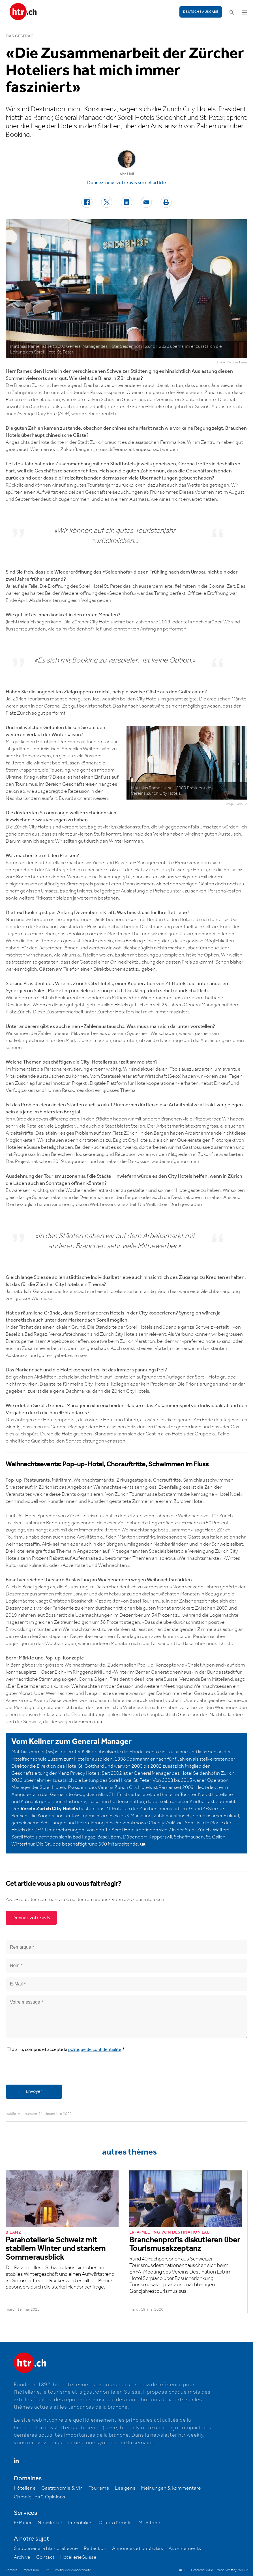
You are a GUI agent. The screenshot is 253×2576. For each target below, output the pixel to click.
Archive (22, 2557)
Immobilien (80, 2523)
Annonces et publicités (137, 2548)
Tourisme (99, 2488)
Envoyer (34, 2091)
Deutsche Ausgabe (200, 11)
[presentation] (49, 2069)
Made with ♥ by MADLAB (233, 2570)
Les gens (125, 2488)
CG (46, 2570)
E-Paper (23, 2523)
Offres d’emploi (115, 2523)
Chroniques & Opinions (39, 2497)
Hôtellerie (25, 2488)
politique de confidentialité (94, 2049)
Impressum (31, 2570)
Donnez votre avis (31, 1917)
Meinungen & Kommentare (171, 2488)
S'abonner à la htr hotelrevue (46, 2548)
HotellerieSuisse (78, 2557)
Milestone (149, 2523)
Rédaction (95, 2548)
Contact (45, 2557)
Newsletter (50, 2523)
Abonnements (185, 2548)
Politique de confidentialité (73, 2570)
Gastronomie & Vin (62, 2488)
